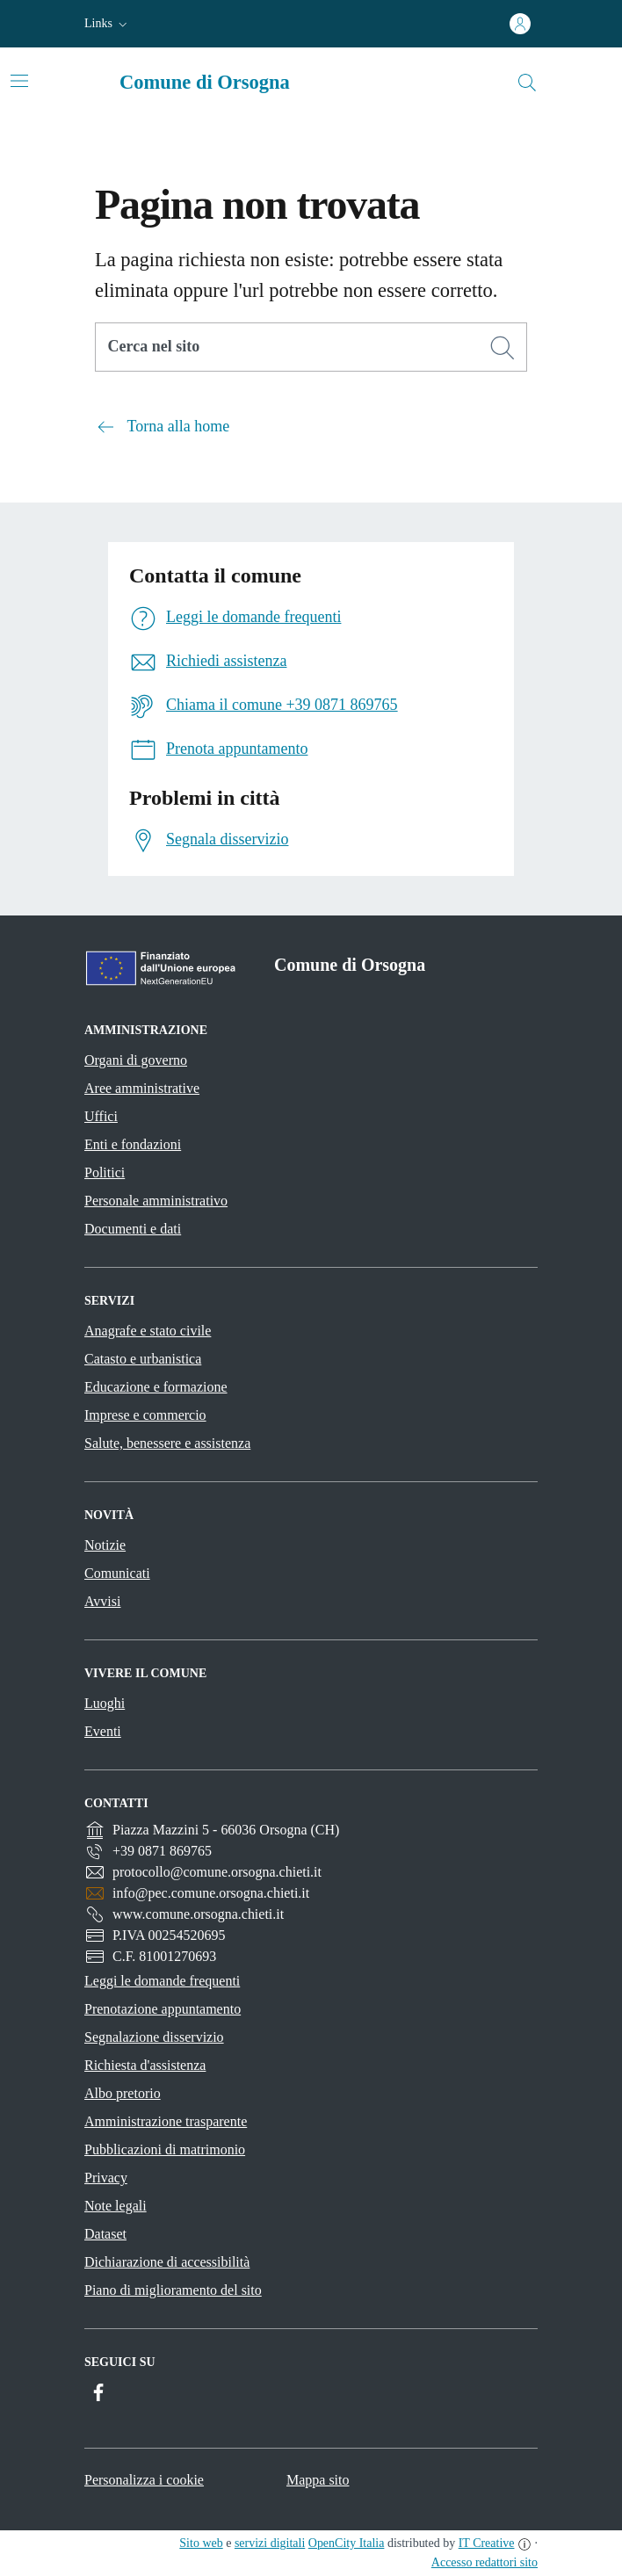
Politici (104, 1172)
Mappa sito (318, 2479)
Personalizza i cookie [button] (144, 2479)
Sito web (200, 2543)
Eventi (102, 1731)
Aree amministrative (141, 1088)
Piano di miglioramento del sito (173, 2290)
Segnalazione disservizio (154, 2037)
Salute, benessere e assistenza (167, 1443)
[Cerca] (502, 348)
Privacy (105, 2177)
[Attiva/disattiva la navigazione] (19, 80)
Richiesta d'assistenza (145, 2065)
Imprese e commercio (145, 1414)
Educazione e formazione (156, 1386)
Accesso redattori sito (484, 2562)
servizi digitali (270, 2543)
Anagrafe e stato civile (147, 1330)
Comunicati (117, 1573)
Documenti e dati (132, 1228)
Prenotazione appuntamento (162, 2008)
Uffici (101, 1116)
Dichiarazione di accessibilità (167, 2261)
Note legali (115, 2205)
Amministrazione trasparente (165, 2121)
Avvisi (102, 1601)
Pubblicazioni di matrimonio (164, 2149)
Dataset (105, 2233)
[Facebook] (98, 2392)
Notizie (105, 1545)
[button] (107, 23)
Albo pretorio (122, 2093)
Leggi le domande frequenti (162, 1980)
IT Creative (487, 2543)
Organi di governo (135, 1060)
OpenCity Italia (346, 2543)
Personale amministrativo (156, 1200)
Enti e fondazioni (132, 1144)
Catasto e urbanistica (142, 1358)
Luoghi (104, 1703)
